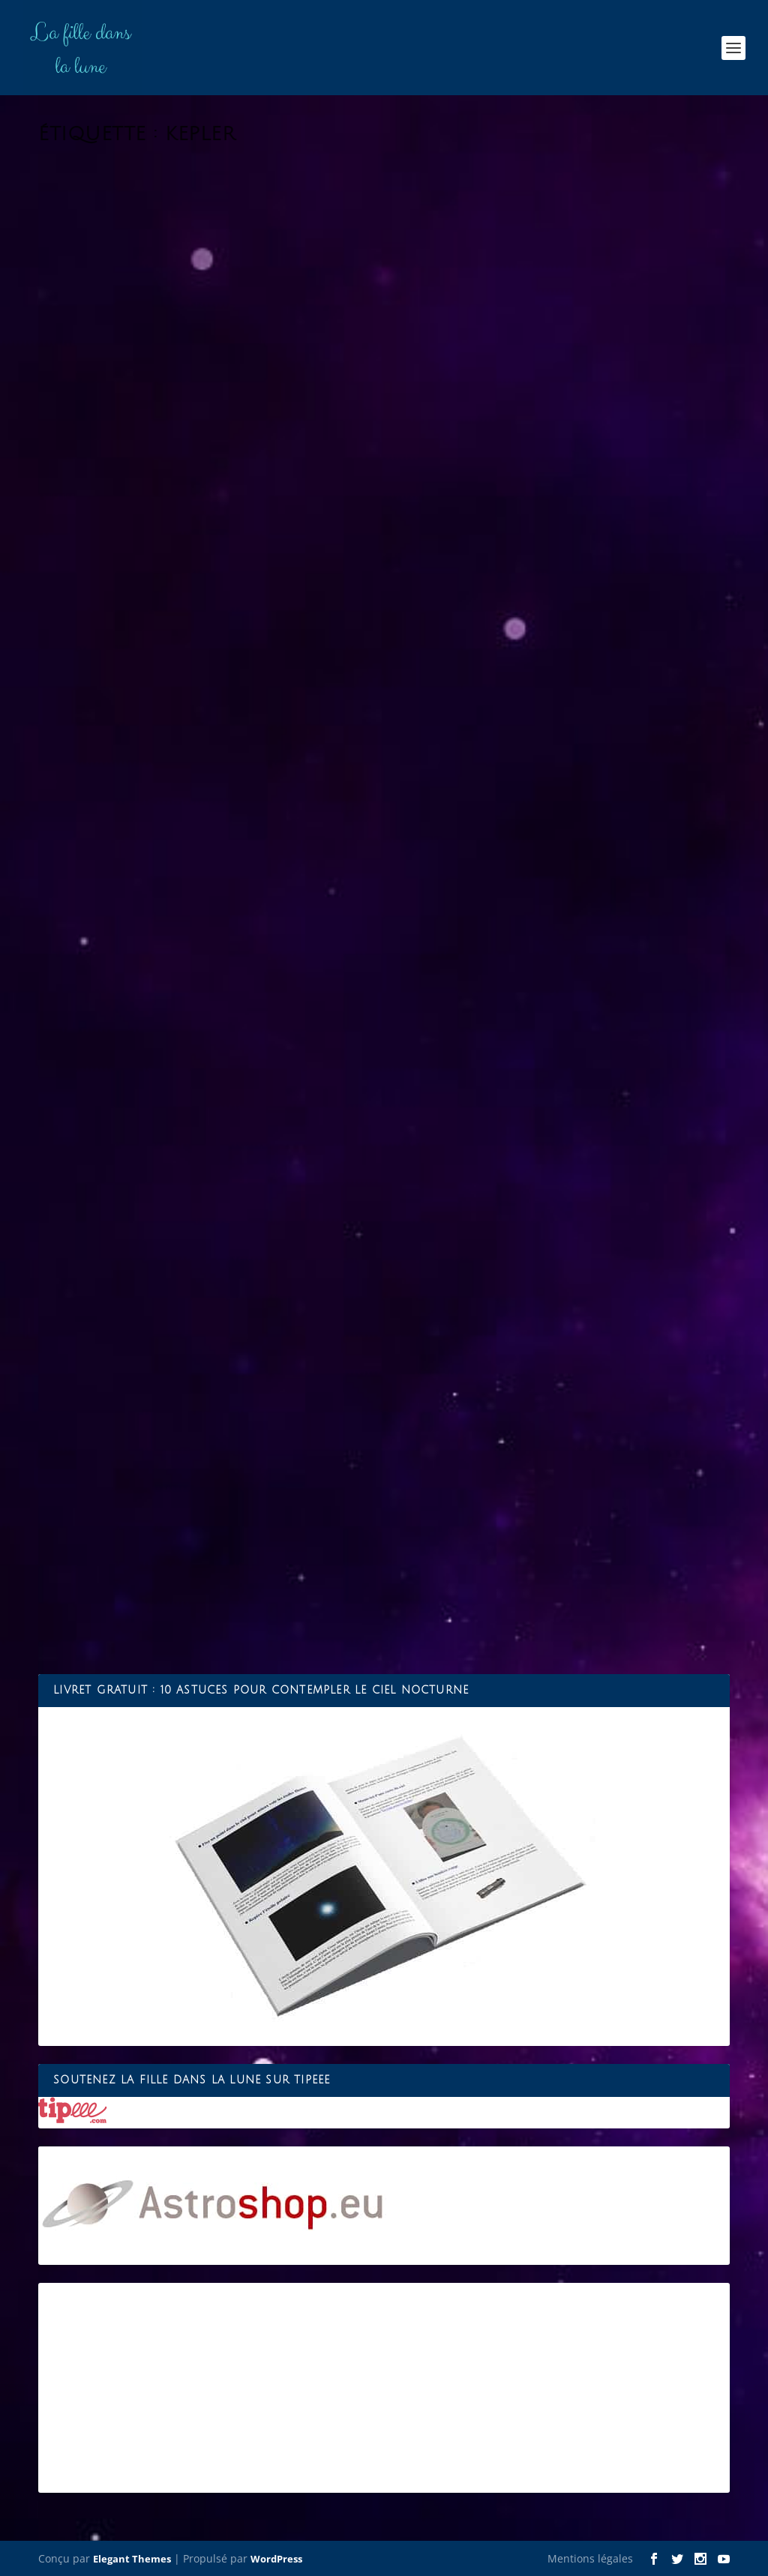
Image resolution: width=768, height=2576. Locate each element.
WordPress (276, 2559)
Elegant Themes (132, 2559)
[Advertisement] (384, 2388)
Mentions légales (590, 2558)
